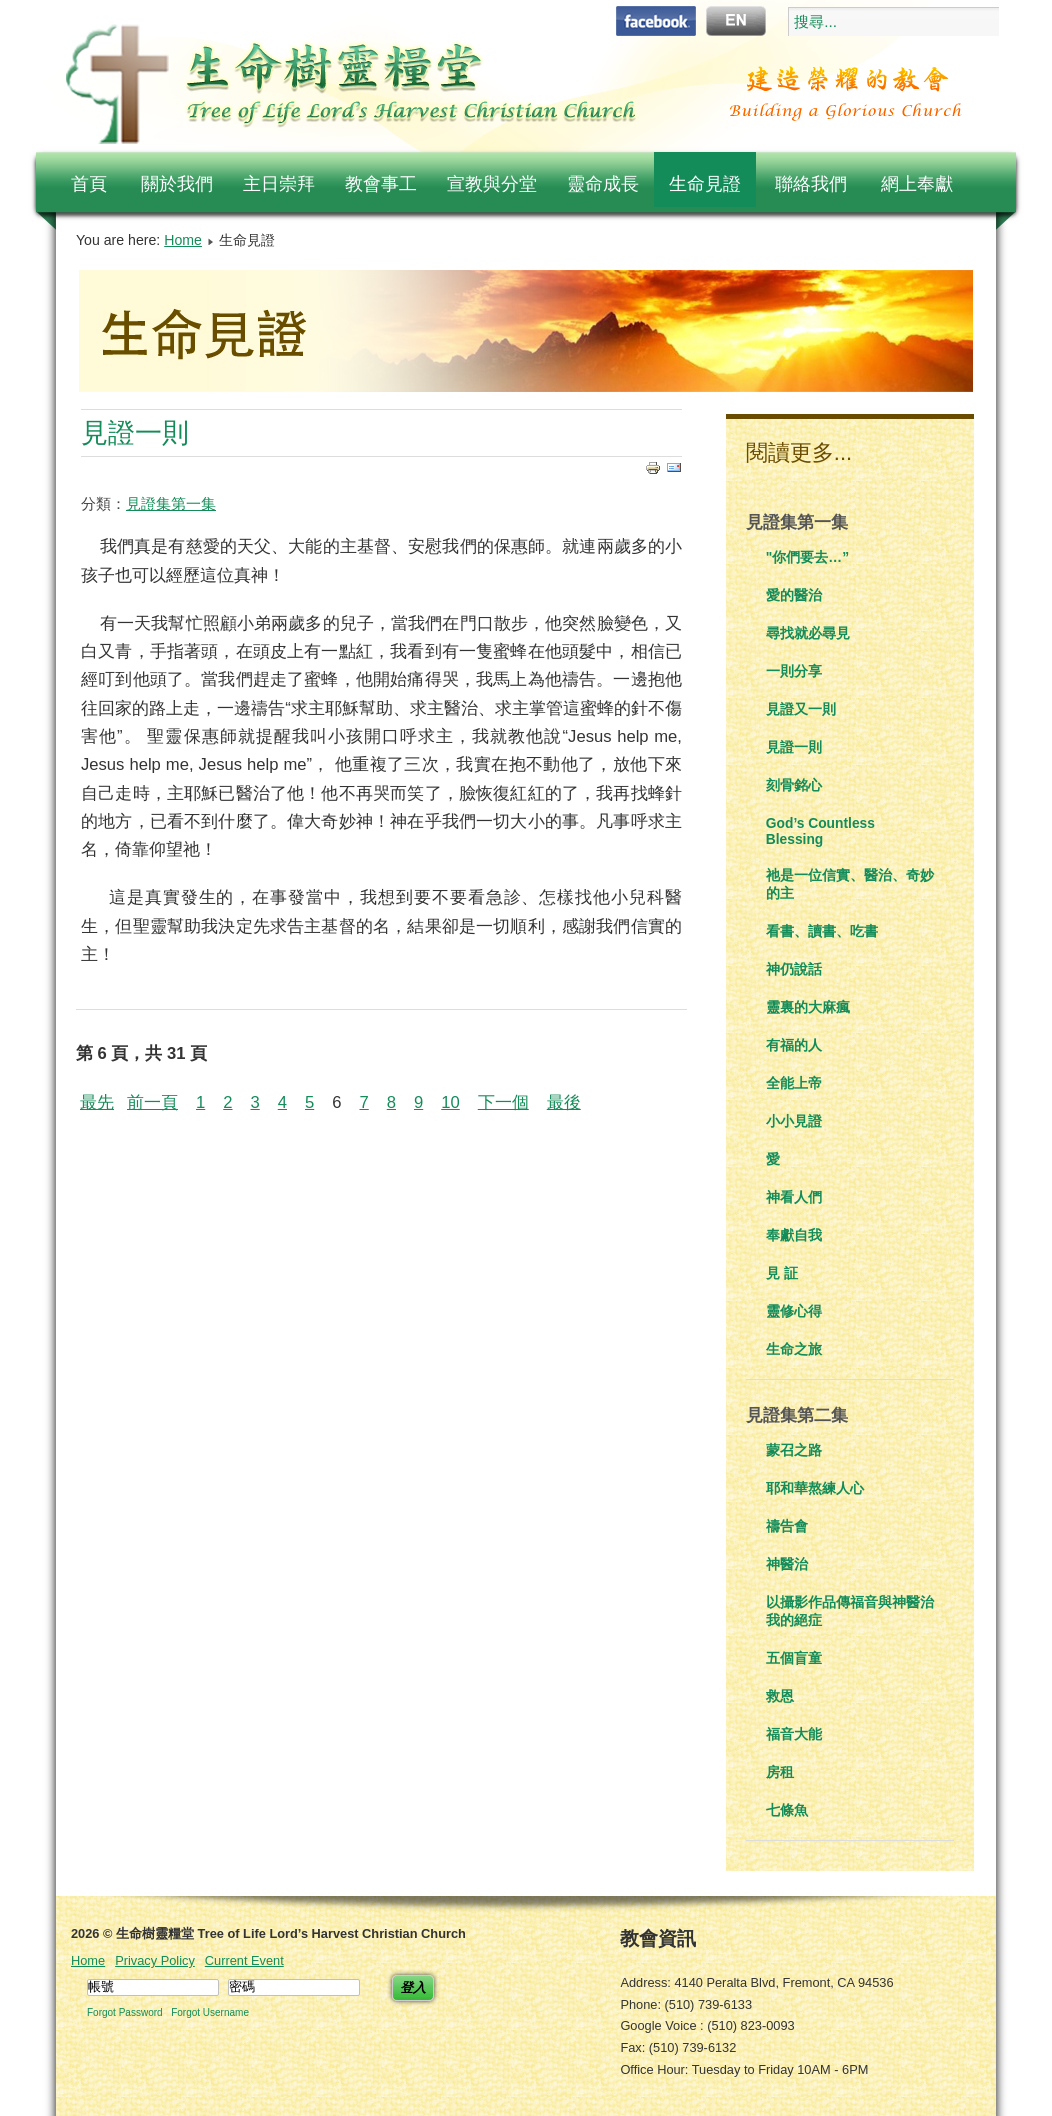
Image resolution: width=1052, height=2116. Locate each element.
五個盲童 (794, 1658)
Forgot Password (125, 2012)
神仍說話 (794, 969)
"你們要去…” (807, 557)
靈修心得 (794, 1311)
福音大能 (794, 1734)
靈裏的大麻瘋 (808, 1007)
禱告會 (787, 1526)
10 (450, 1102)
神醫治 (787, 1564)
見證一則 (135, 432)
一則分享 (794, 671)
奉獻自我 (794, 1235)
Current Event (244, 1960)
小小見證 (794, 1121)
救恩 (780, 1696)
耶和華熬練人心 (815, 1488)
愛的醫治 (794, 595)
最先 (97, 1102)
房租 (780, 1772)
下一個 (503, 1102)
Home (183, 240)
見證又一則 (801, 709)
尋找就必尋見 (808, 633)
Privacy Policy (155, 1960)
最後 (564, 1102)
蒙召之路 (794, 1450)
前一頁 (152, 1102)
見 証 (782, 1273)
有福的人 (794, 1045)
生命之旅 (794, 1349)
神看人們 (794, 1197)
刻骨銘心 (794, 785)
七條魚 (787, 1810)
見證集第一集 (171, 503)
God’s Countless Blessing (820, 831)
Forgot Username (210, 2012)
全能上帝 (794, 1083)
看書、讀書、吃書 (822, 931)
